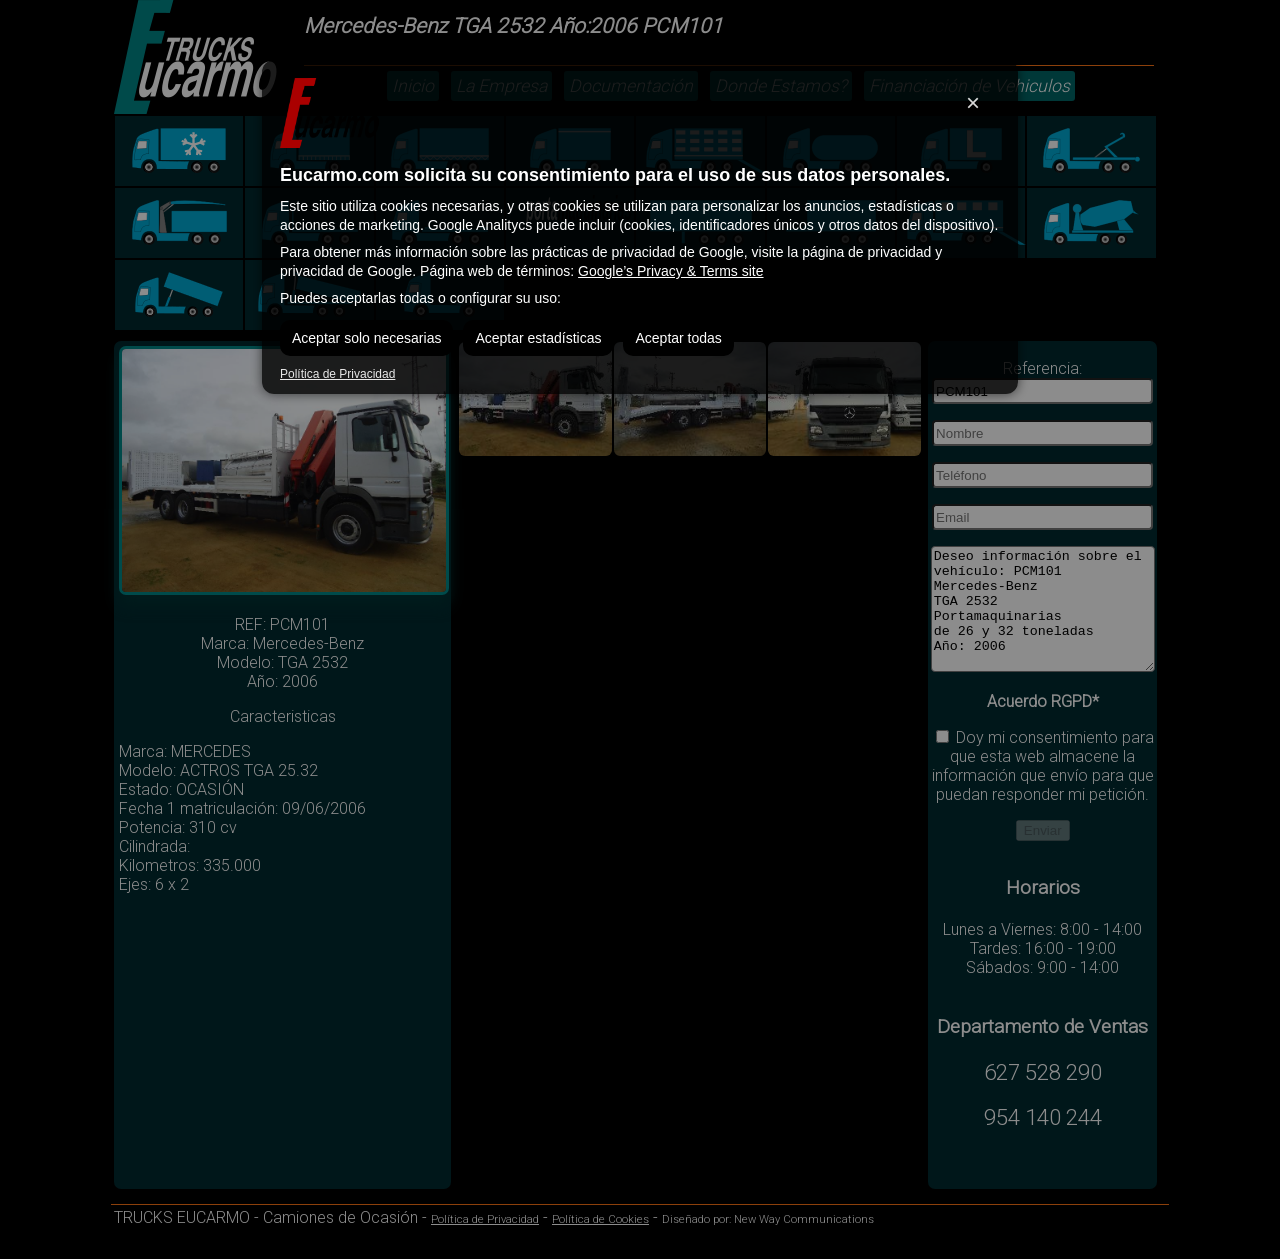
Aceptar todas (678, 338)
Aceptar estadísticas (538, 338)
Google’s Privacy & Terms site (670, 271)
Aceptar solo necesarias (366, 338)
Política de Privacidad (337, 374)
